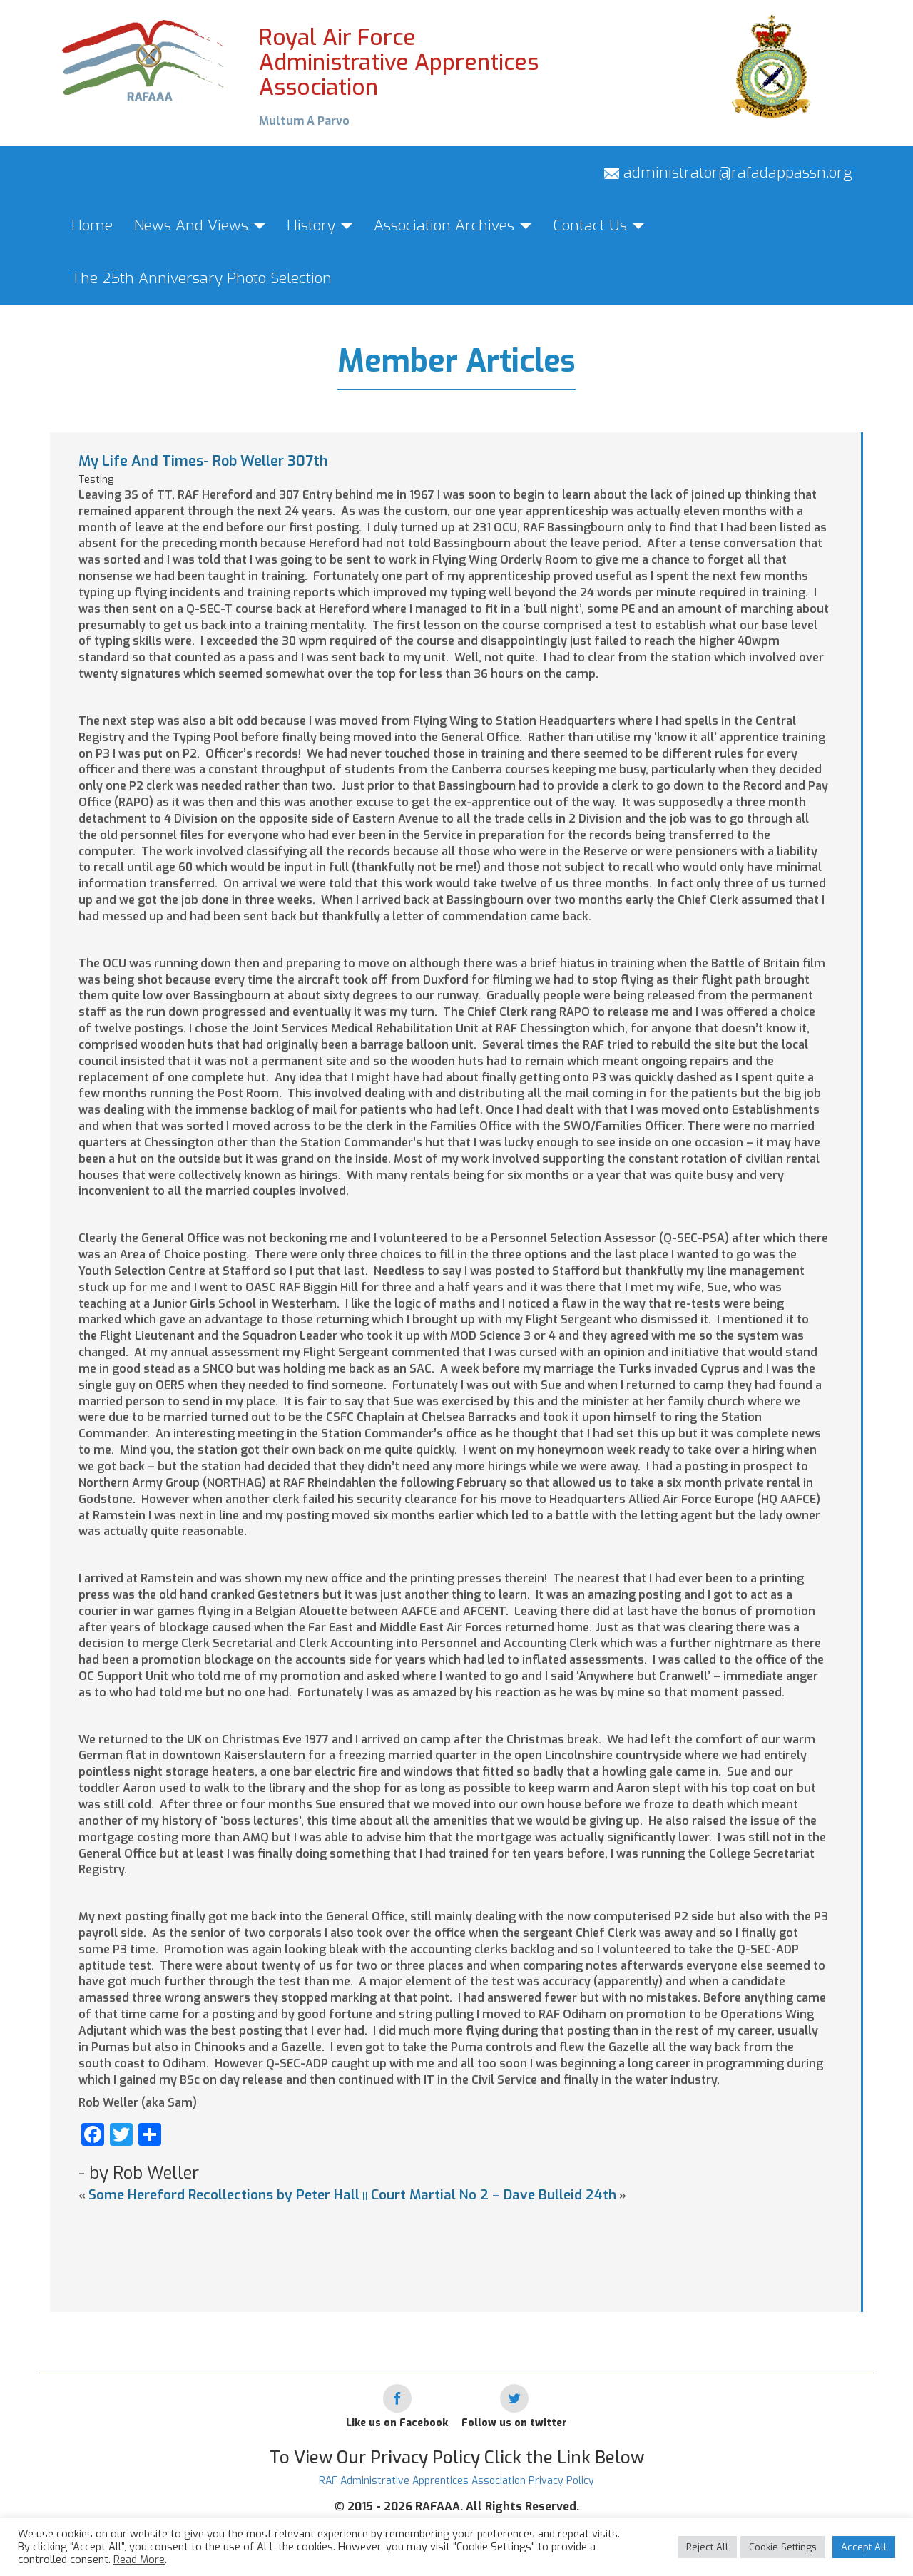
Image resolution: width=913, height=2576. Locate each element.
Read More (139, 2559)
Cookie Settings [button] (783, 2547)
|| (365, 2196)
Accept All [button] (864, 2547)
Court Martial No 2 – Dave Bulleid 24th (493, 2195)
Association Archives (452, 225)
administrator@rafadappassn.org (728, 173)
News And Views (199, 225)
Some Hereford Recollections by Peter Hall (223, 2195)
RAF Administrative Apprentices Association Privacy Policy (456, 2481)
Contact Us (598, 225)
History (319, 225)
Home (92, 225)
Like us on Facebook (397, 2423)
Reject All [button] (707, 2547)
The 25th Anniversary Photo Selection (201, 278)
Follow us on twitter (514, 2423)
